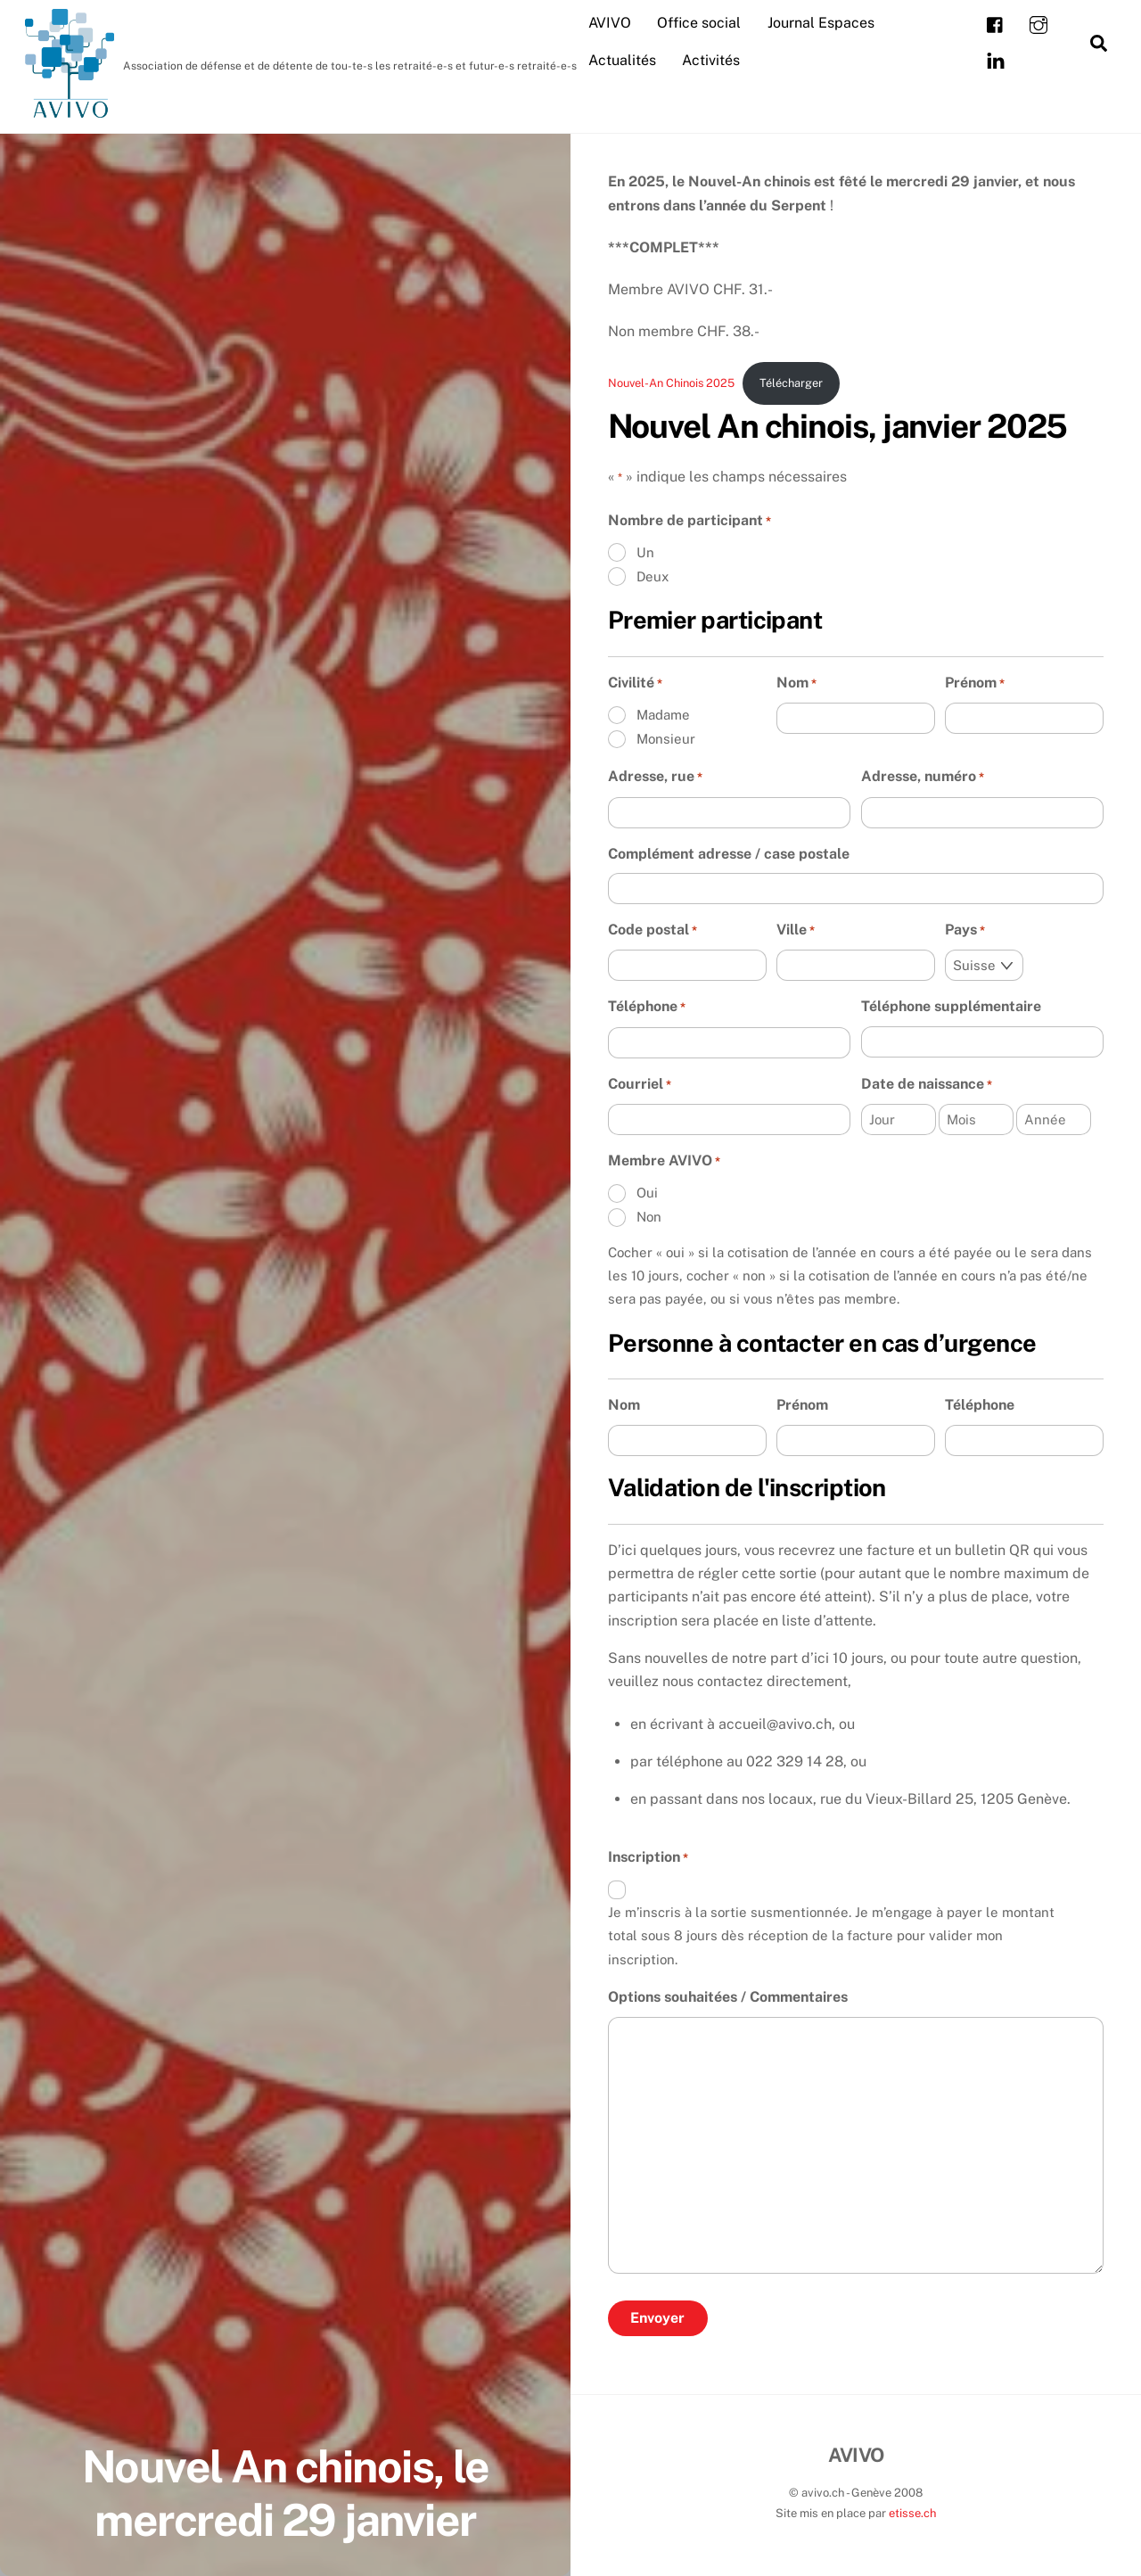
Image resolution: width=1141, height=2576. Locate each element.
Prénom (975, 683)
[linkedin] (996, 59)
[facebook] (996, 23)
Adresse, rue (655, 778)
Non (648, 1217)
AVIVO (609, 22)
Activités (711, 60)
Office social (699, 22)
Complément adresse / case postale (729, 853)
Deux (652, 576)
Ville (795, 930)
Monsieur (665, 738)
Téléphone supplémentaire (951, 1007)
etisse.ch (912, 2514)
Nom (796, 683)
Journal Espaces (821, 22)
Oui (647, 1193)
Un (645, 552)
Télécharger (791, 383)
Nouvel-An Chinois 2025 (671, 383)
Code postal (652, 930)
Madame (663, 714)
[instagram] (1038, 23)
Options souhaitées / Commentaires (728, 1997)
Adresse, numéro (922, 778)
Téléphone (646, 1008)
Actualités (622, 60)
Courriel (639, 1085)
